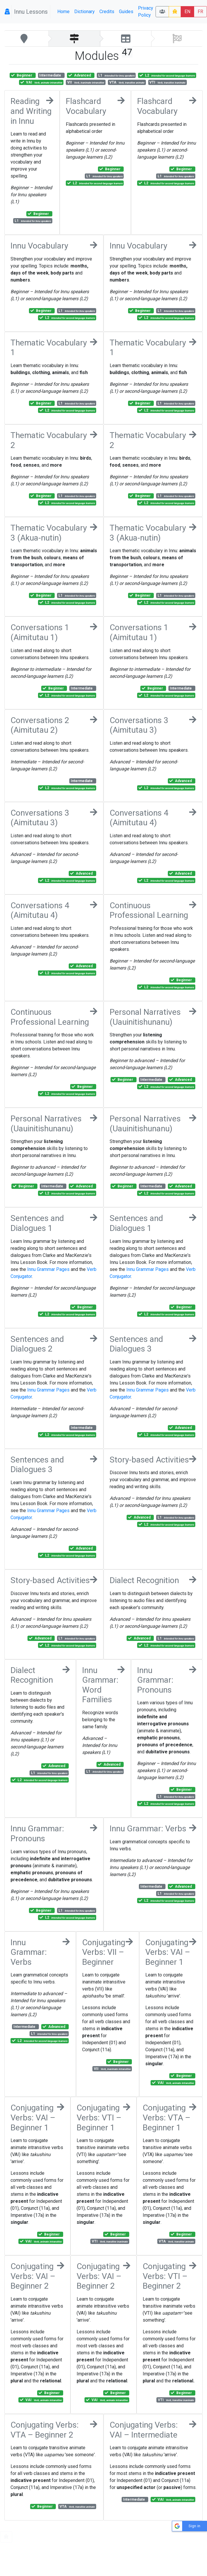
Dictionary (84, 11)
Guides (126, 11)
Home (63, 11)
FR (200, 11)
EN (187, 11)
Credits (106, 11)
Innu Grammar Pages (48, 1269)
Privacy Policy (145, 11)
